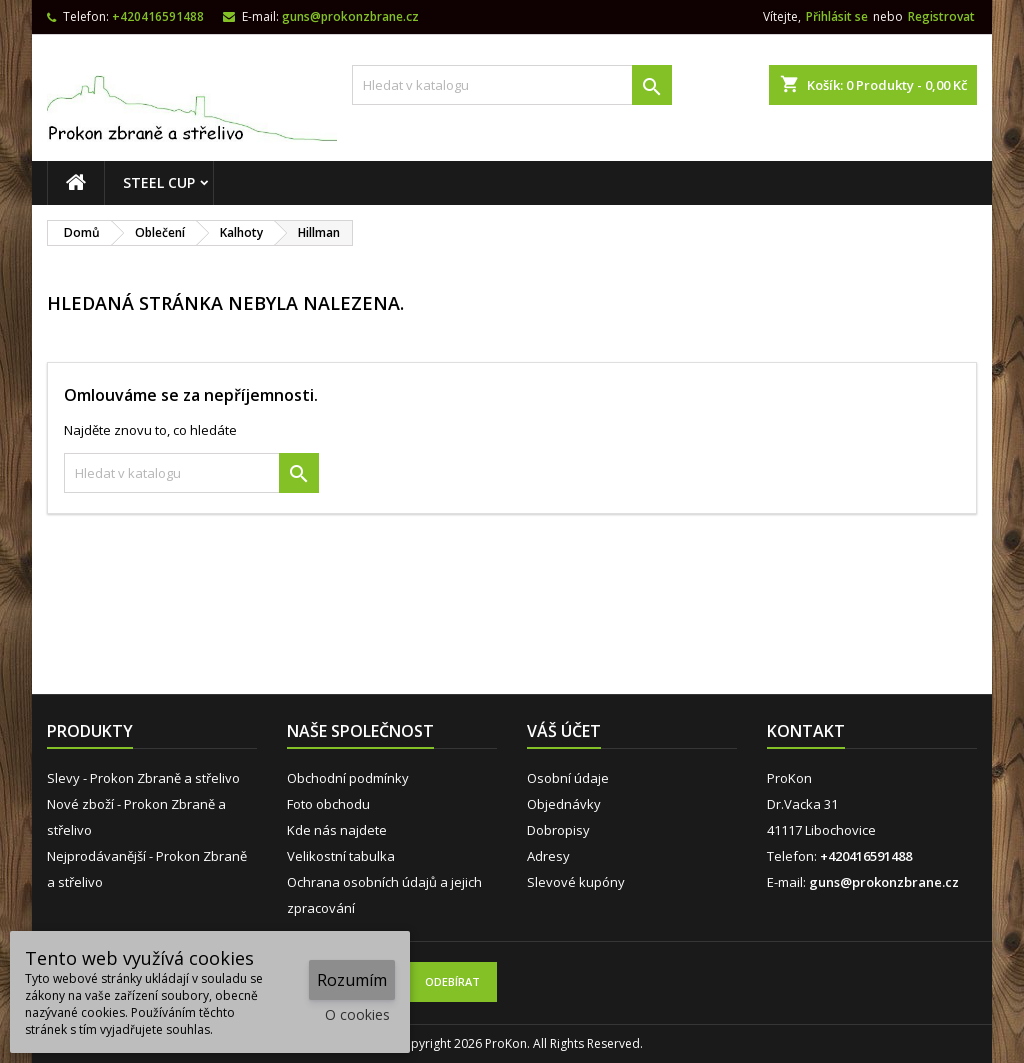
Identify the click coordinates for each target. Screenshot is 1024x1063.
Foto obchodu (328, 804)
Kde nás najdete (337, 830)
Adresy (548, 856)
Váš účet (564, 731)
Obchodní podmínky (348, 778)
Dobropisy (558, 830)
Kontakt (806, 731)
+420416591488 (158, 16)
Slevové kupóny (576, 882)
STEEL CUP (159, 182)
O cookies (357, 1014)
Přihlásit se (837, 16)
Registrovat (941, 16)
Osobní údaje (568, 778)
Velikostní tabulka (341, 856)
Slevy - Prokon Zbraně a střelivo (143, 778)
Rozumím (352, 980)
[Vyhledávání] (512, 85)
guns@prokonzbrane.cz (350, 16)
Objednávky (564, 804)
